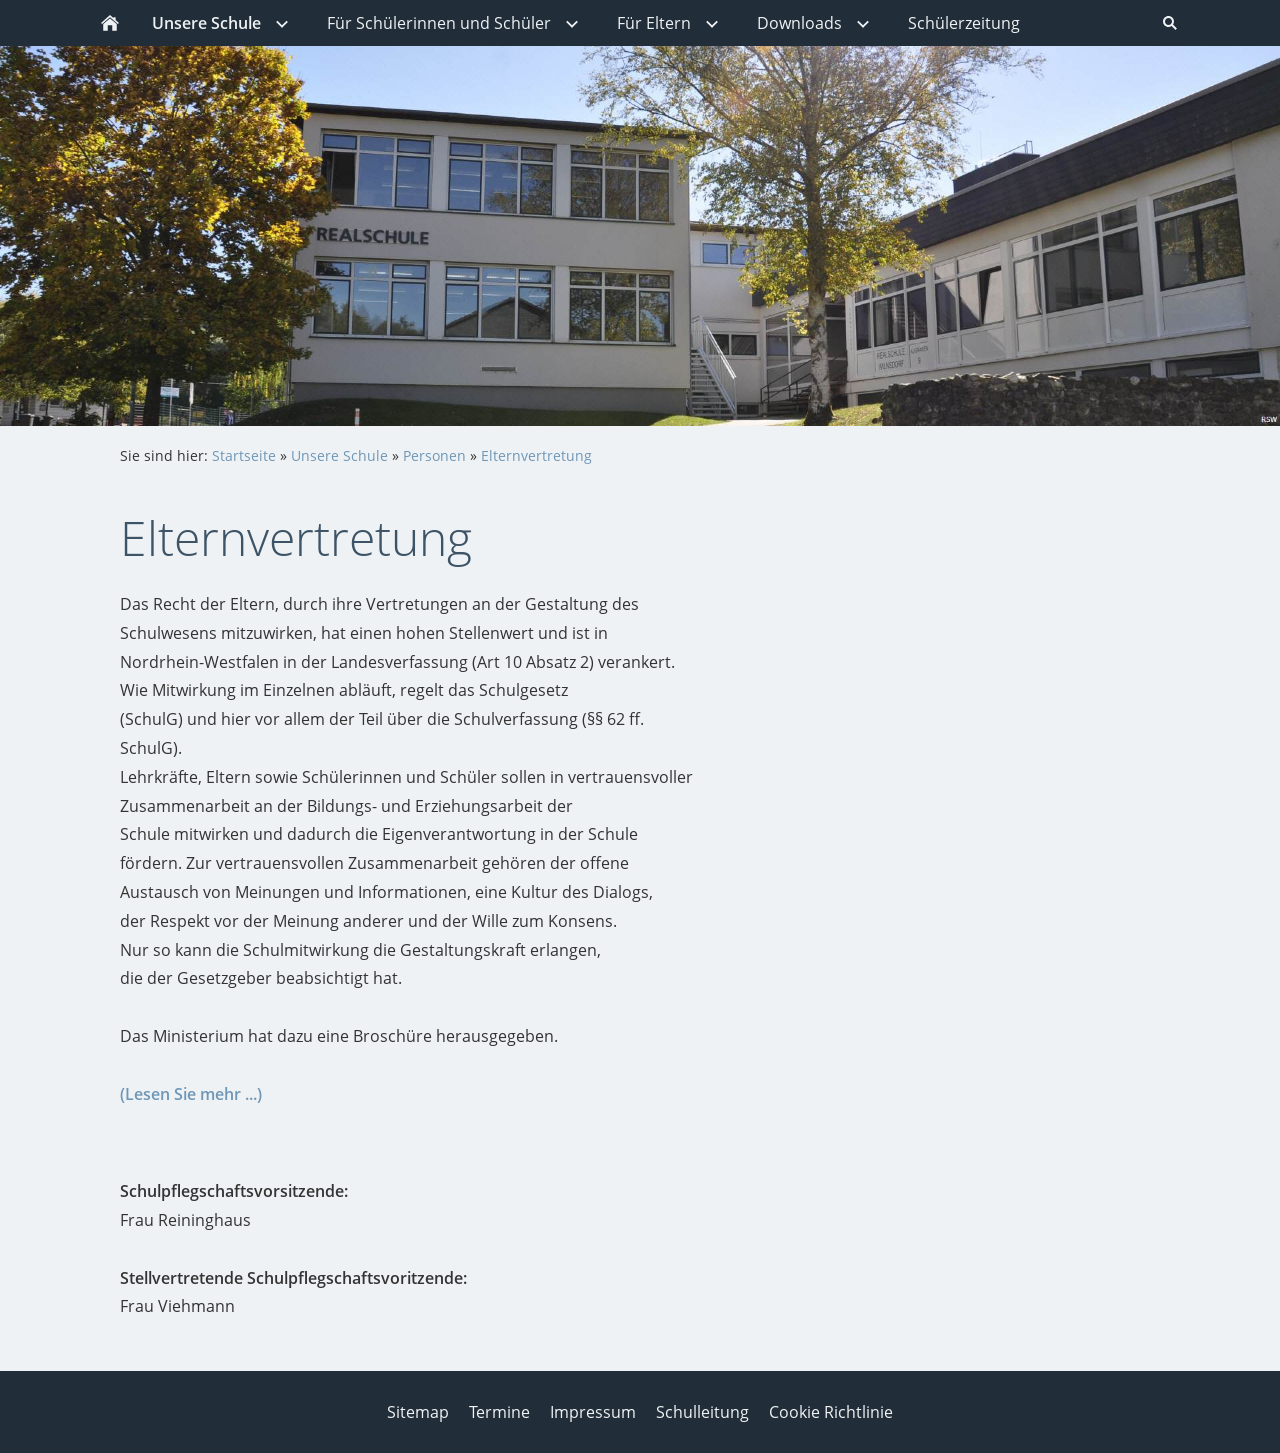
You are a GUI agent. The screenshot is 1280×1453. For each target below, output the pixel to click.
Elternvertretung (536, 455)
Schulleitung (702, 1412)
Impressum (593, 1412)
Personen (434, 455)
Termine (499, 1412)
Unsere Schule (339, 455)
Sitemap (418, 1412)
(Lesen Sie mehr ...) (191, 1094)
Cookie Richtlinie (831, 1412)
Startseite (244, 455)
